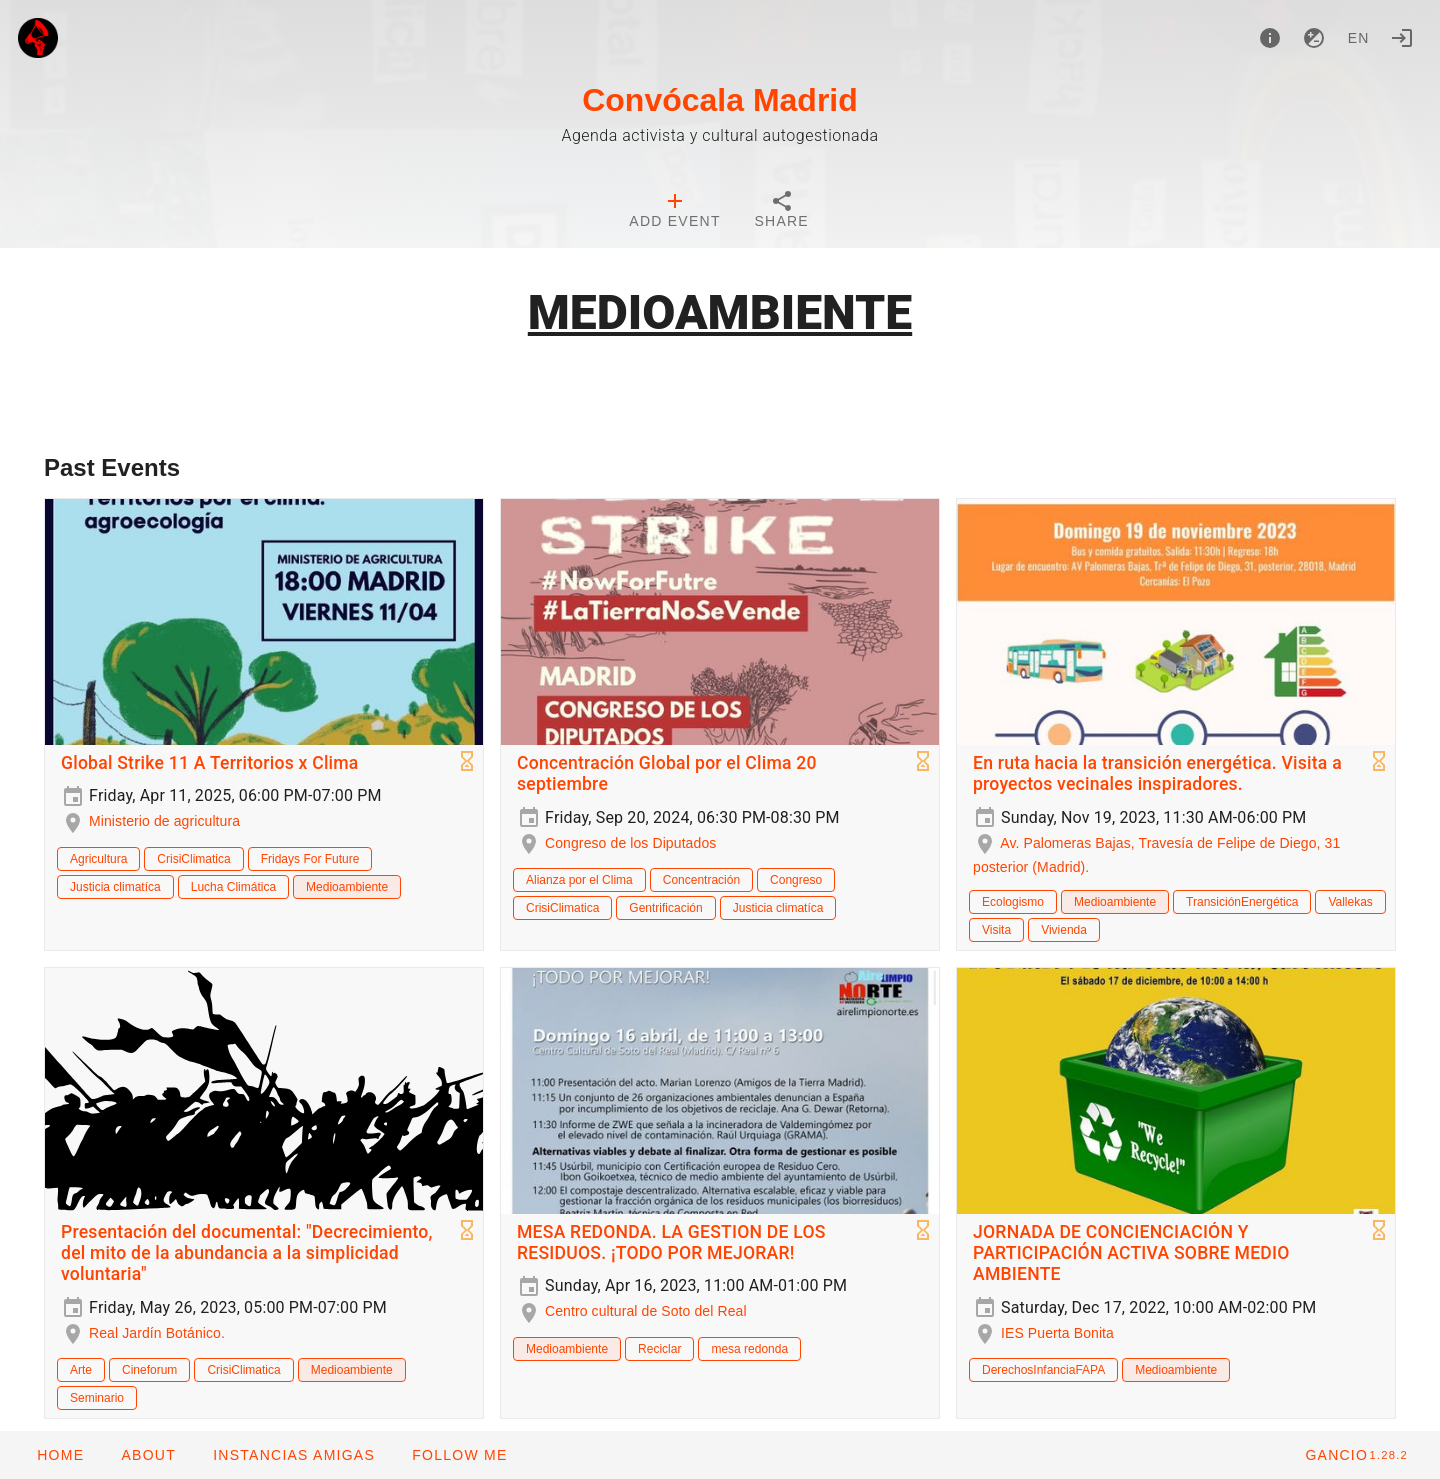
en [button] (1359, 38)
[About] (1270, 38)
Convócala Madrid (720, 100)
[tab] (674, 212)
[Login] (1402, 38)
